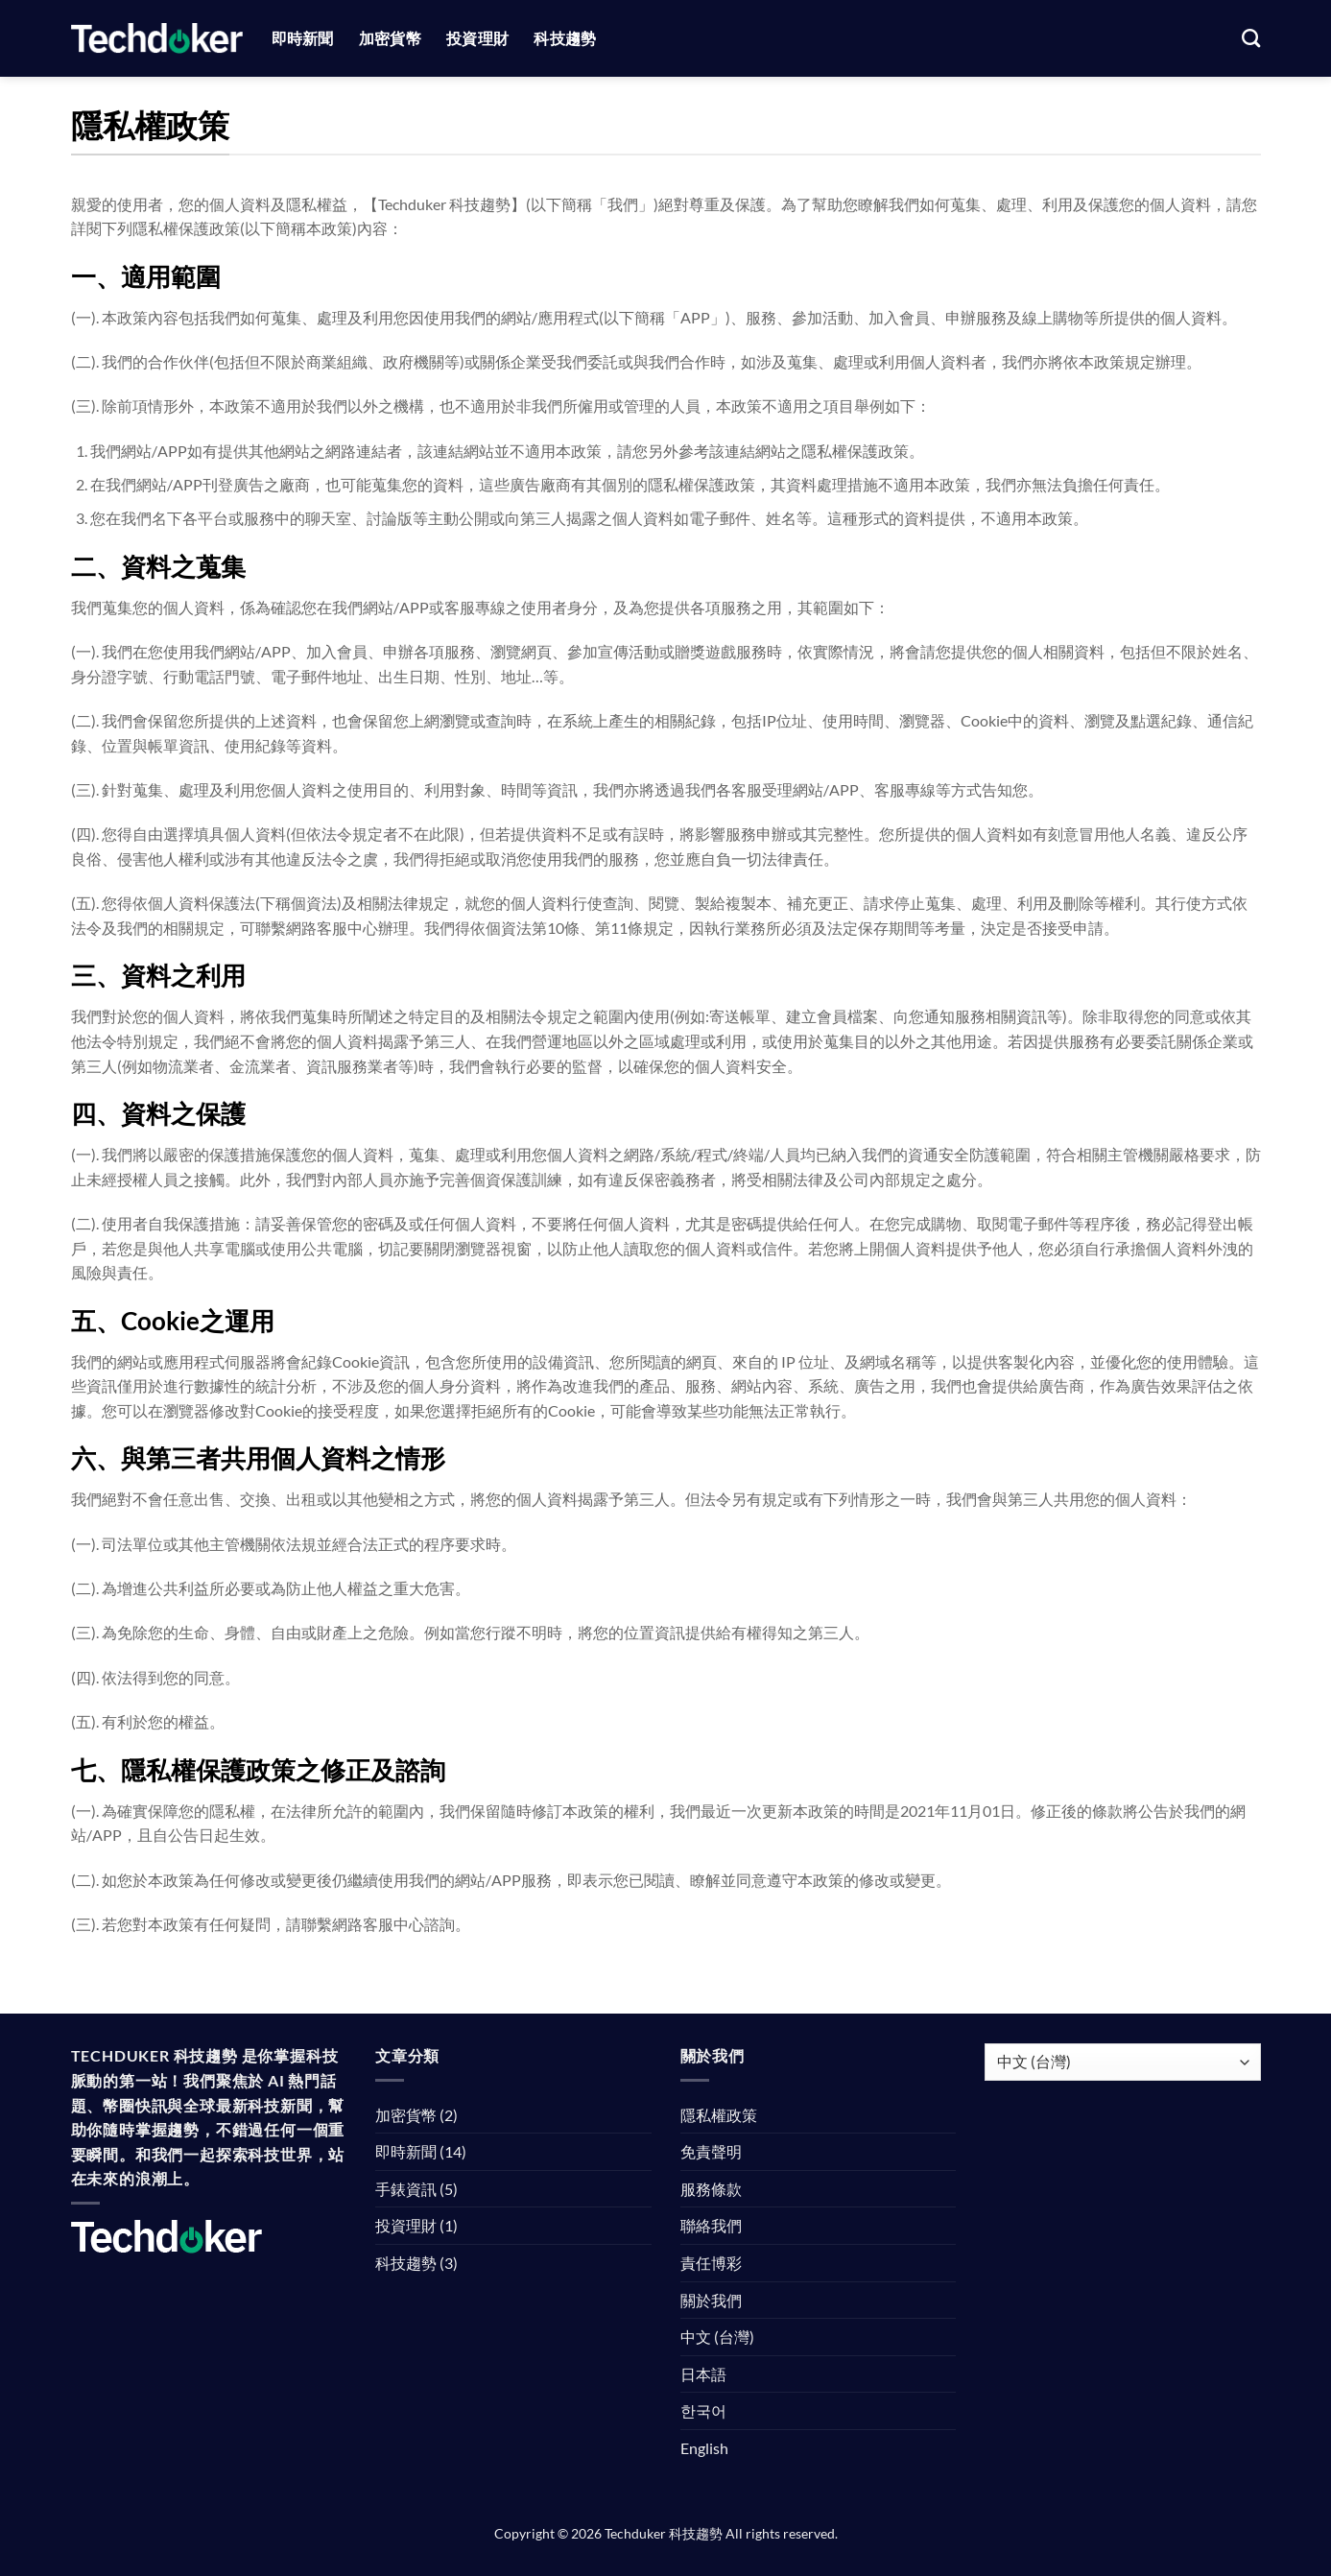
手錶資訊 (406, 2189)
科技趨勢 (565, 38)
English (704, 2448)
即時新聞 (303, 38)
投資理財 (477, 38)
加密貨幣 (390, 38)
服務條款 (711, 2189)
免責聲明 (711, 2151)
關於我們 (711, 2300)
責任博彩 (711, 2263)
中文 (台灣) (717, 2336)
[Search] (1251, 38)
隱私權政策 (718, 2115)
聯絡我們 (711, 2225)
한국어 (703, 2410)
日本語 (703, 2374)
